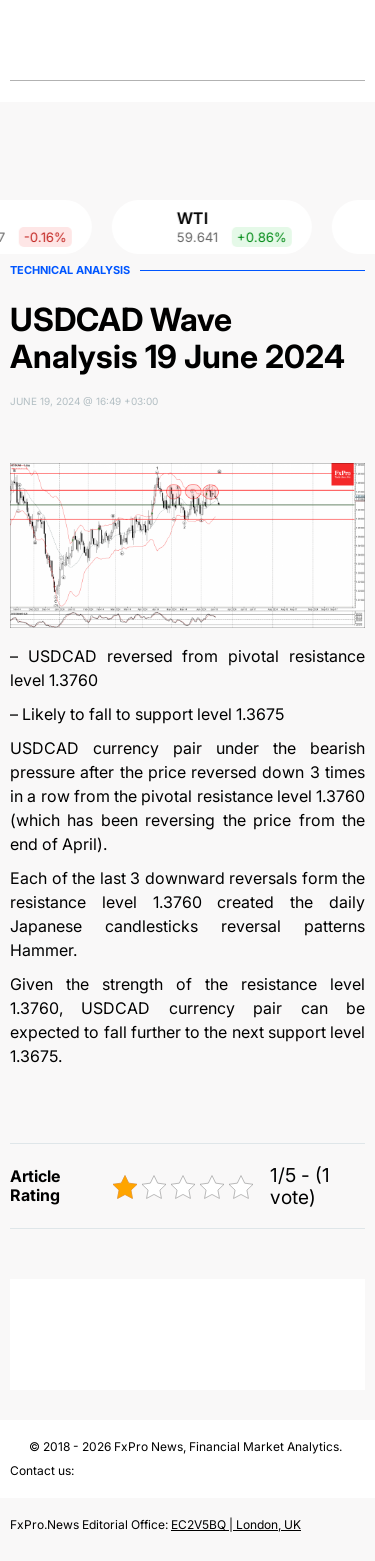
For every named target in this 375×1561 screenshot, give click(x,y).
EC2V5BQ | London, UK (236, 1524)
